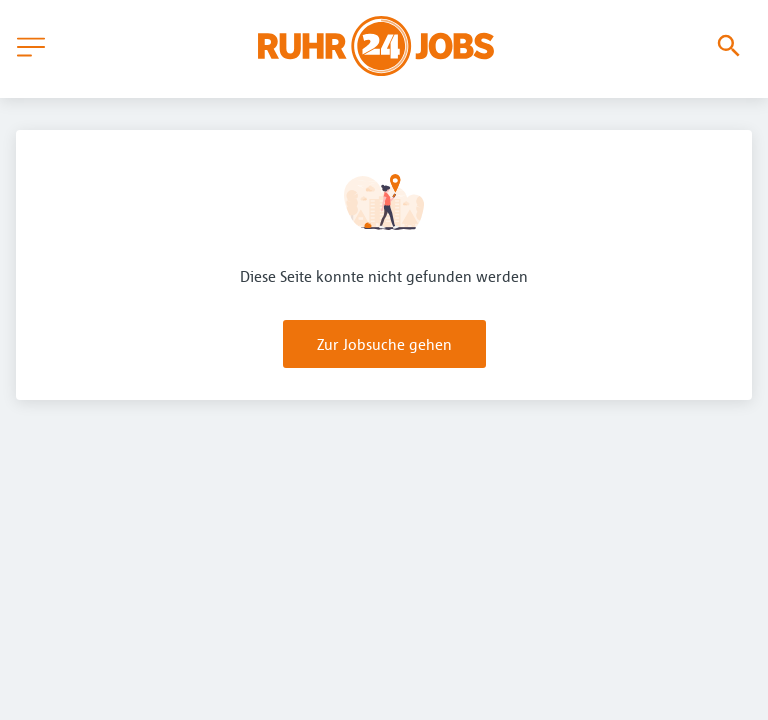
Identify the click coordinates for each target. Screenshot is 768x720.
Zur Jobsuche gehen (384, 344)
